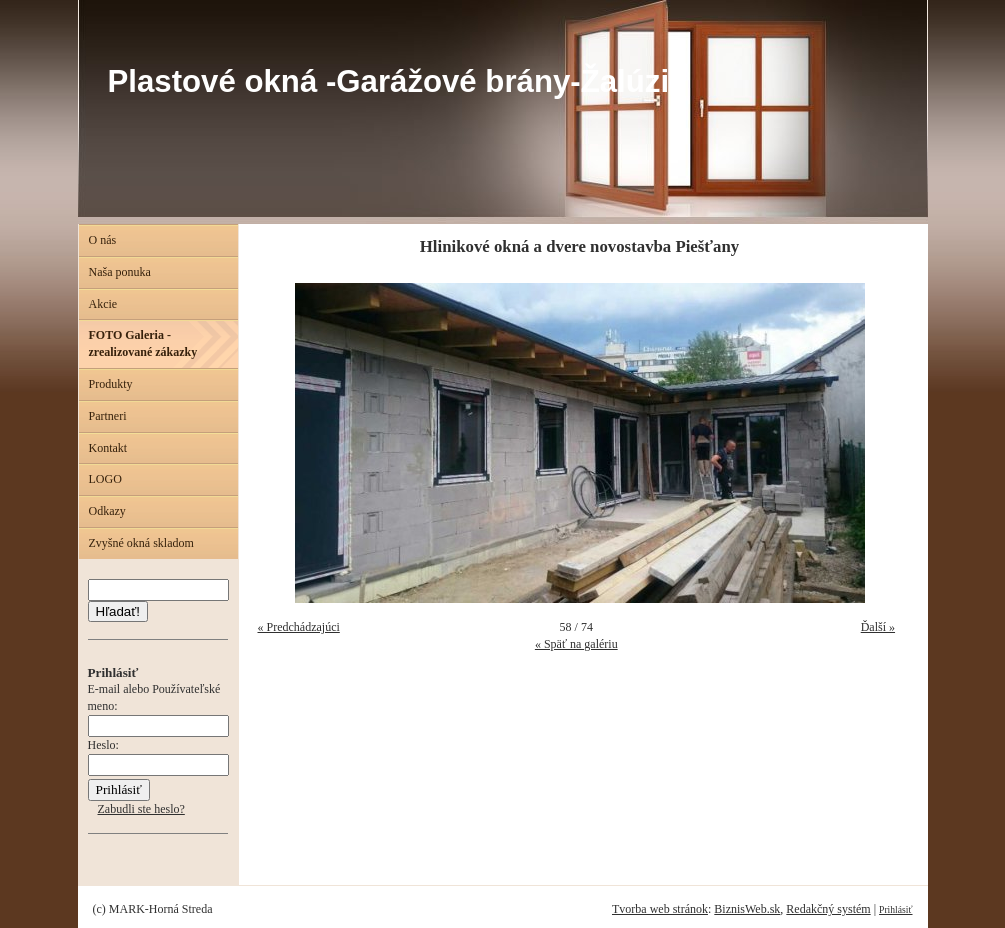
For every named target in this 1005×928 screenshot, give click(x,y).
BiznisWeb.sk (747, 909)
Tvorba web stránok (660, 909)
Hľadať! (118, 611)
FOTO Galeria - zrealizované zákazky (143, 343)
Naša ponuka (120, 272)
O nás (103, 240)
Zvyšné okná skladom (141, 543)
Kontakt (108, 448)
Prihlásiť (895, 909)
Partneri (108, 416)
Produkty (111, 384)
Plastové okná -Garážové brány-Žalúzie (397, 81)
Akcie (103, 304)
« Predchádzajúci (299, 627)
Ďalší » (878, 627)
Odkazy (107, 511)
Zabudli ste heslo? (141, 809)
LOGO (105, 479)
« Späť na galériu (576, 644)
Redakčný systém (828, 909)
